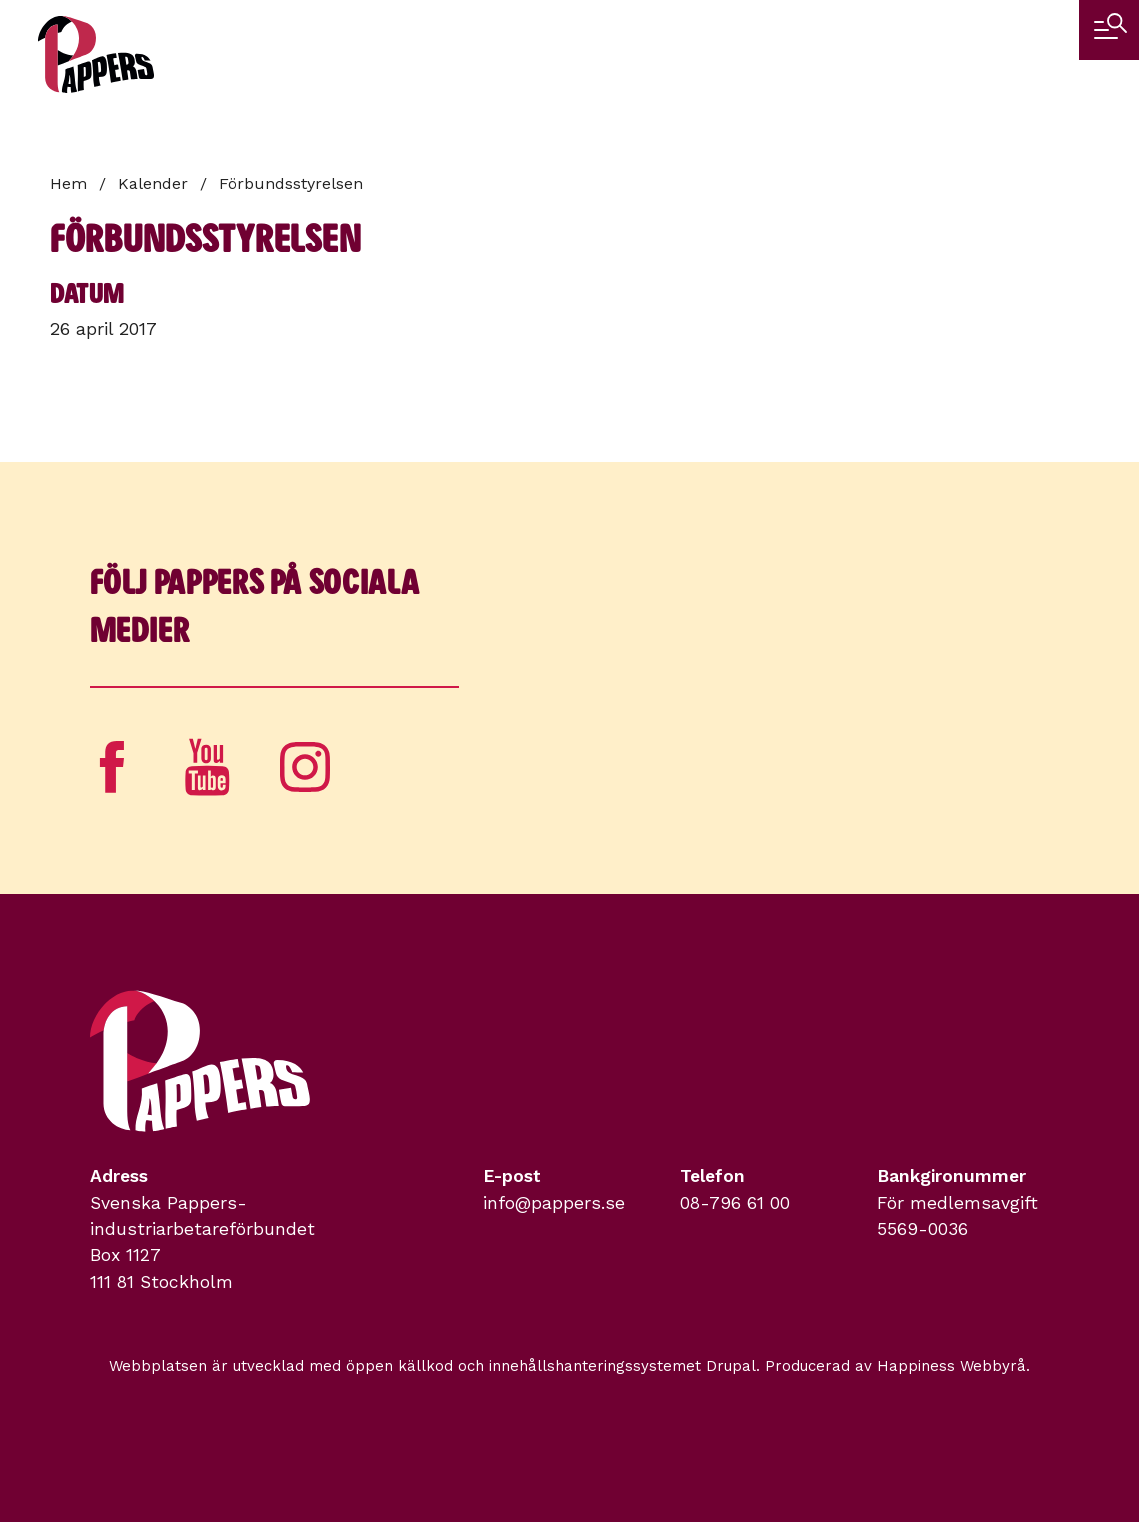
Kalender (153, 183)
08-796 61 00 (735, 1203)
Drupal (731, 1366)
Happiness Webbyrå (951, 1366)
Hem (68, 183)
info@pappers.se (554, 1203)
